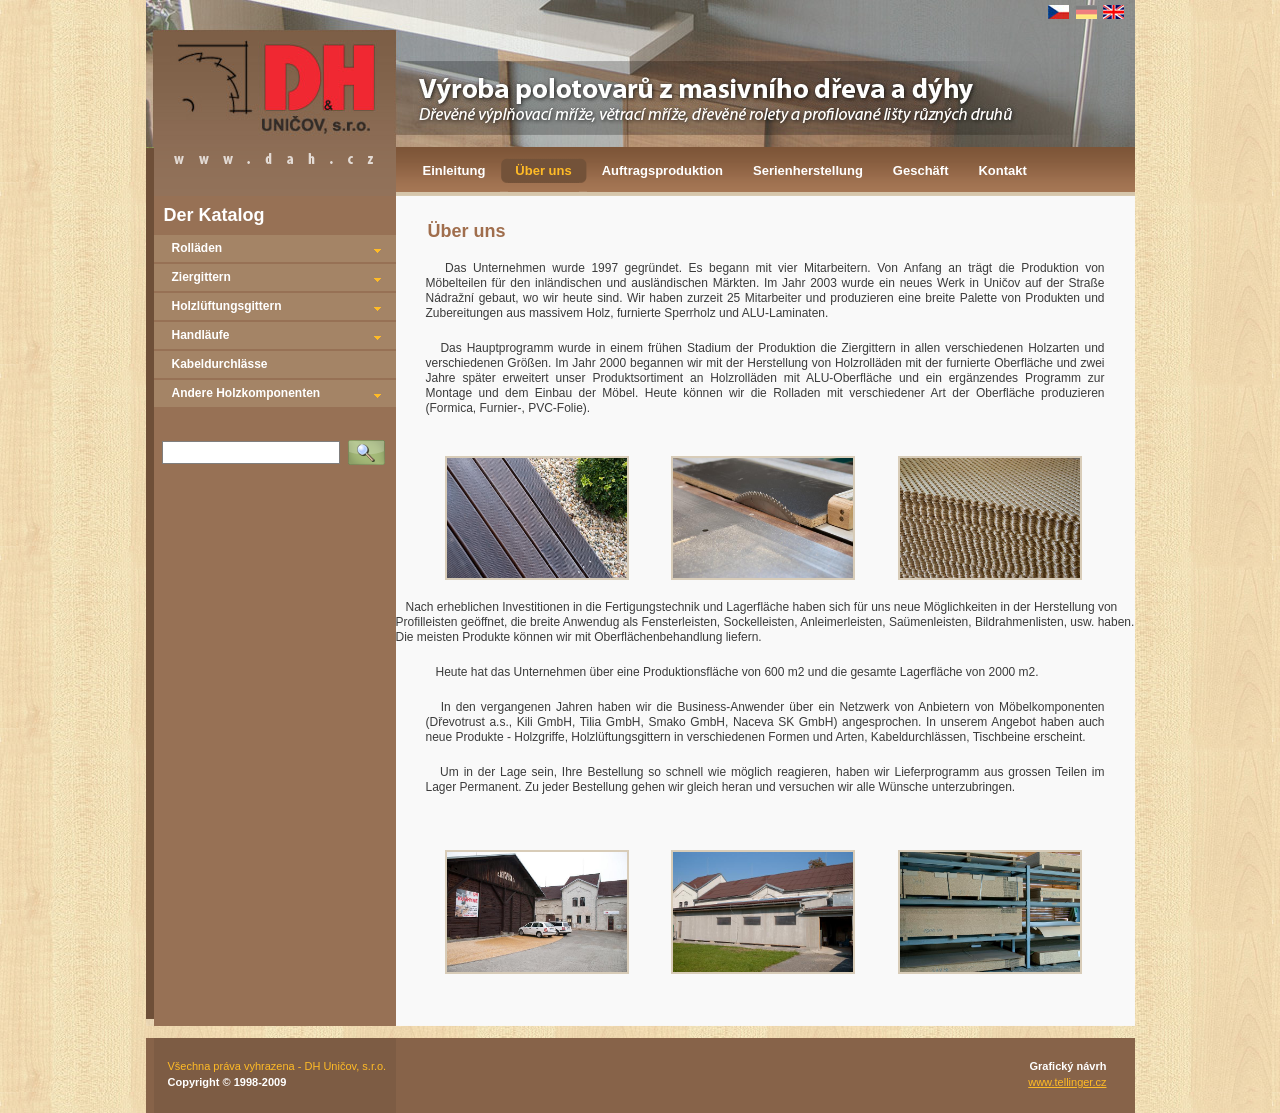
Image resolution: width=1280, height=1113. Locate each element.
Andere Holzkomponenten (246, 393)
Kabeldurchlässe (220, 364)
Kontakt (1002, 170)
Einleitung (454, 170)
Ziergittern (201, 277)
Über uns (543, 170)
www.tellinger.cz (1067, 1082)
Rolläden (197, 248)
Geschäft (921, 170)
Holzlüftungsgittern (227, 306)
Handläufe (201, 335)
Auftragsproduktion (662, 170)
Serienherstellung (808, 170)
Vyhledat (370, 446)
